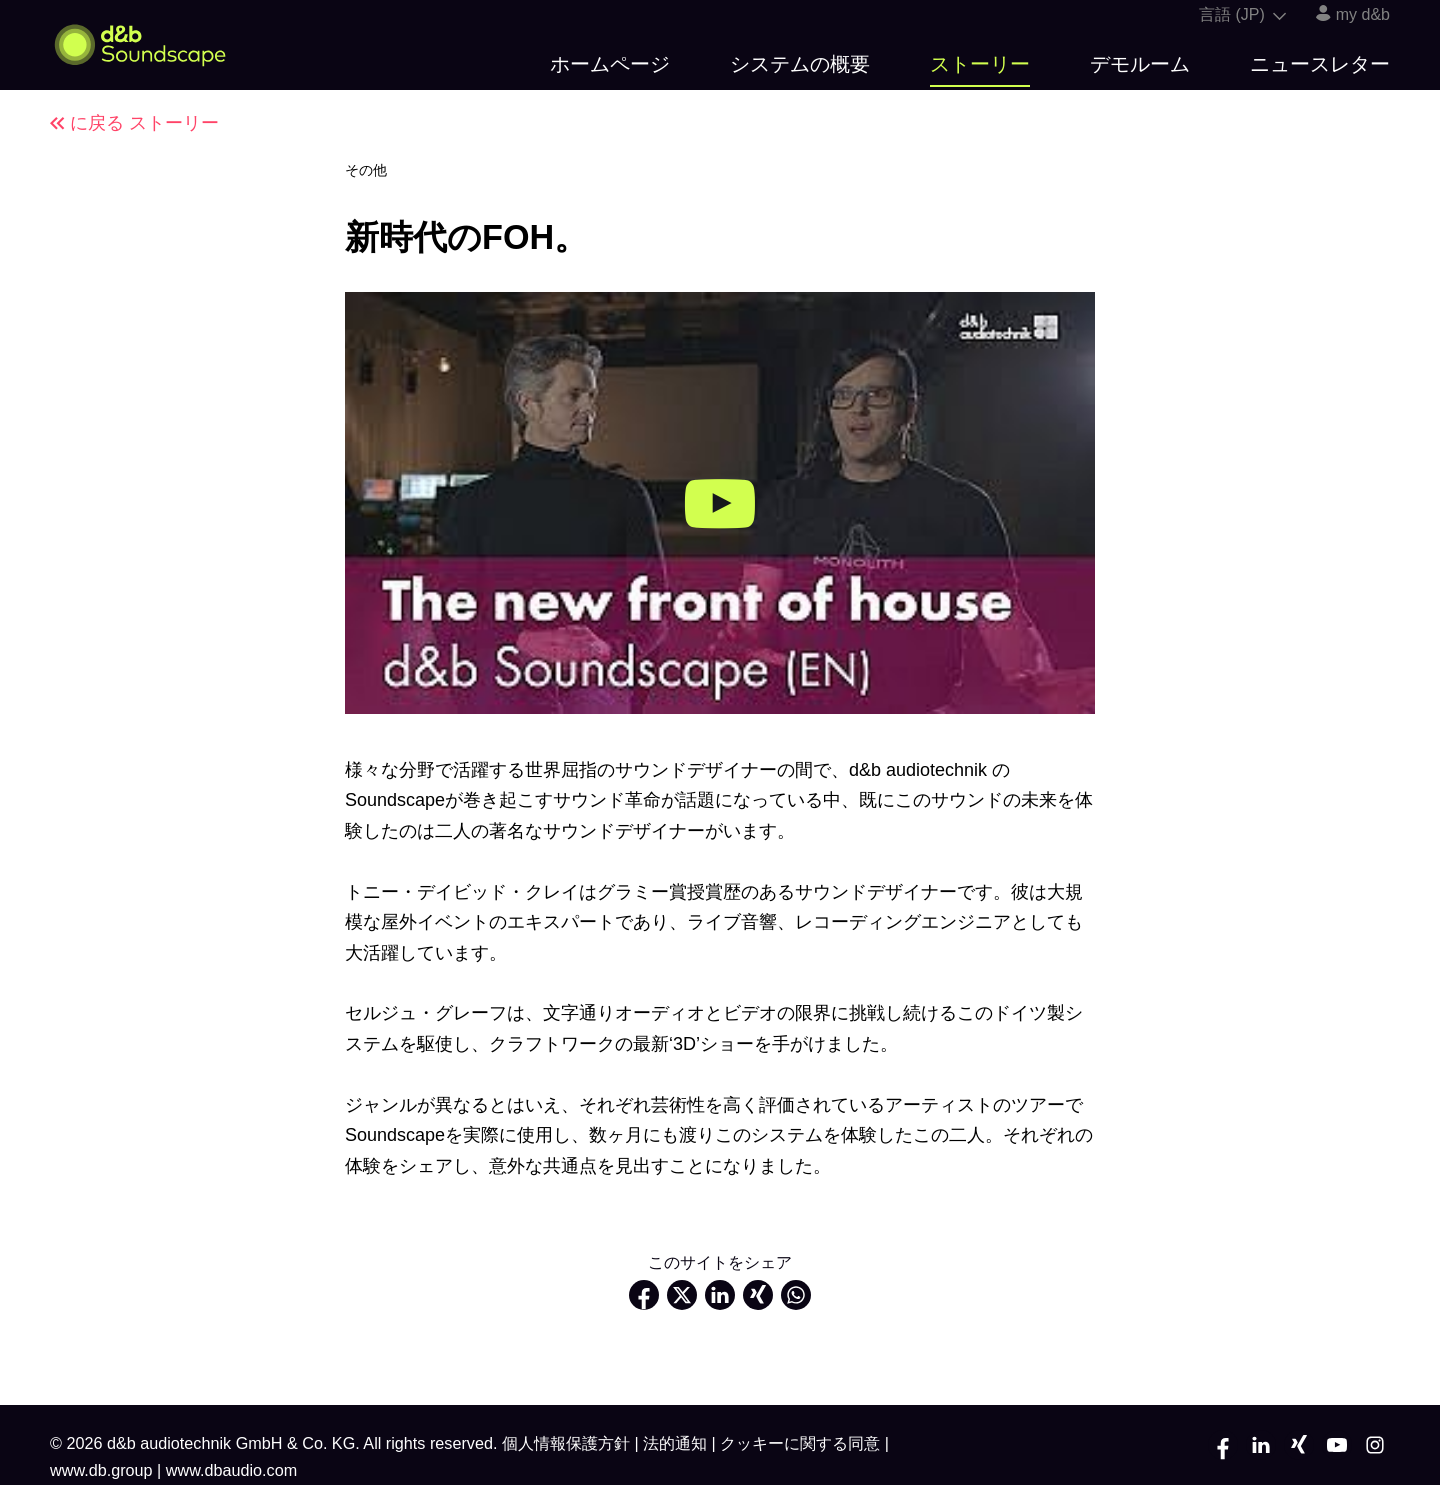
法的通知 (677, 1443)
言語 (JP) (1242, 14)
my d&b (1353, 14)
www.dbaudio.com (231, 1470)
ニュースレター (1320, 64)
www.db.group (103, 1470)
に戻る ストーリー (134, 123)
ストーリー (980, 64)
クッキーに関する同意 (802, 1443)
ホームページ (610, 64)
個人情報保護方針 (568, 1443)
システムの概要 (800, 64)
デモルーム (1140, 64)
